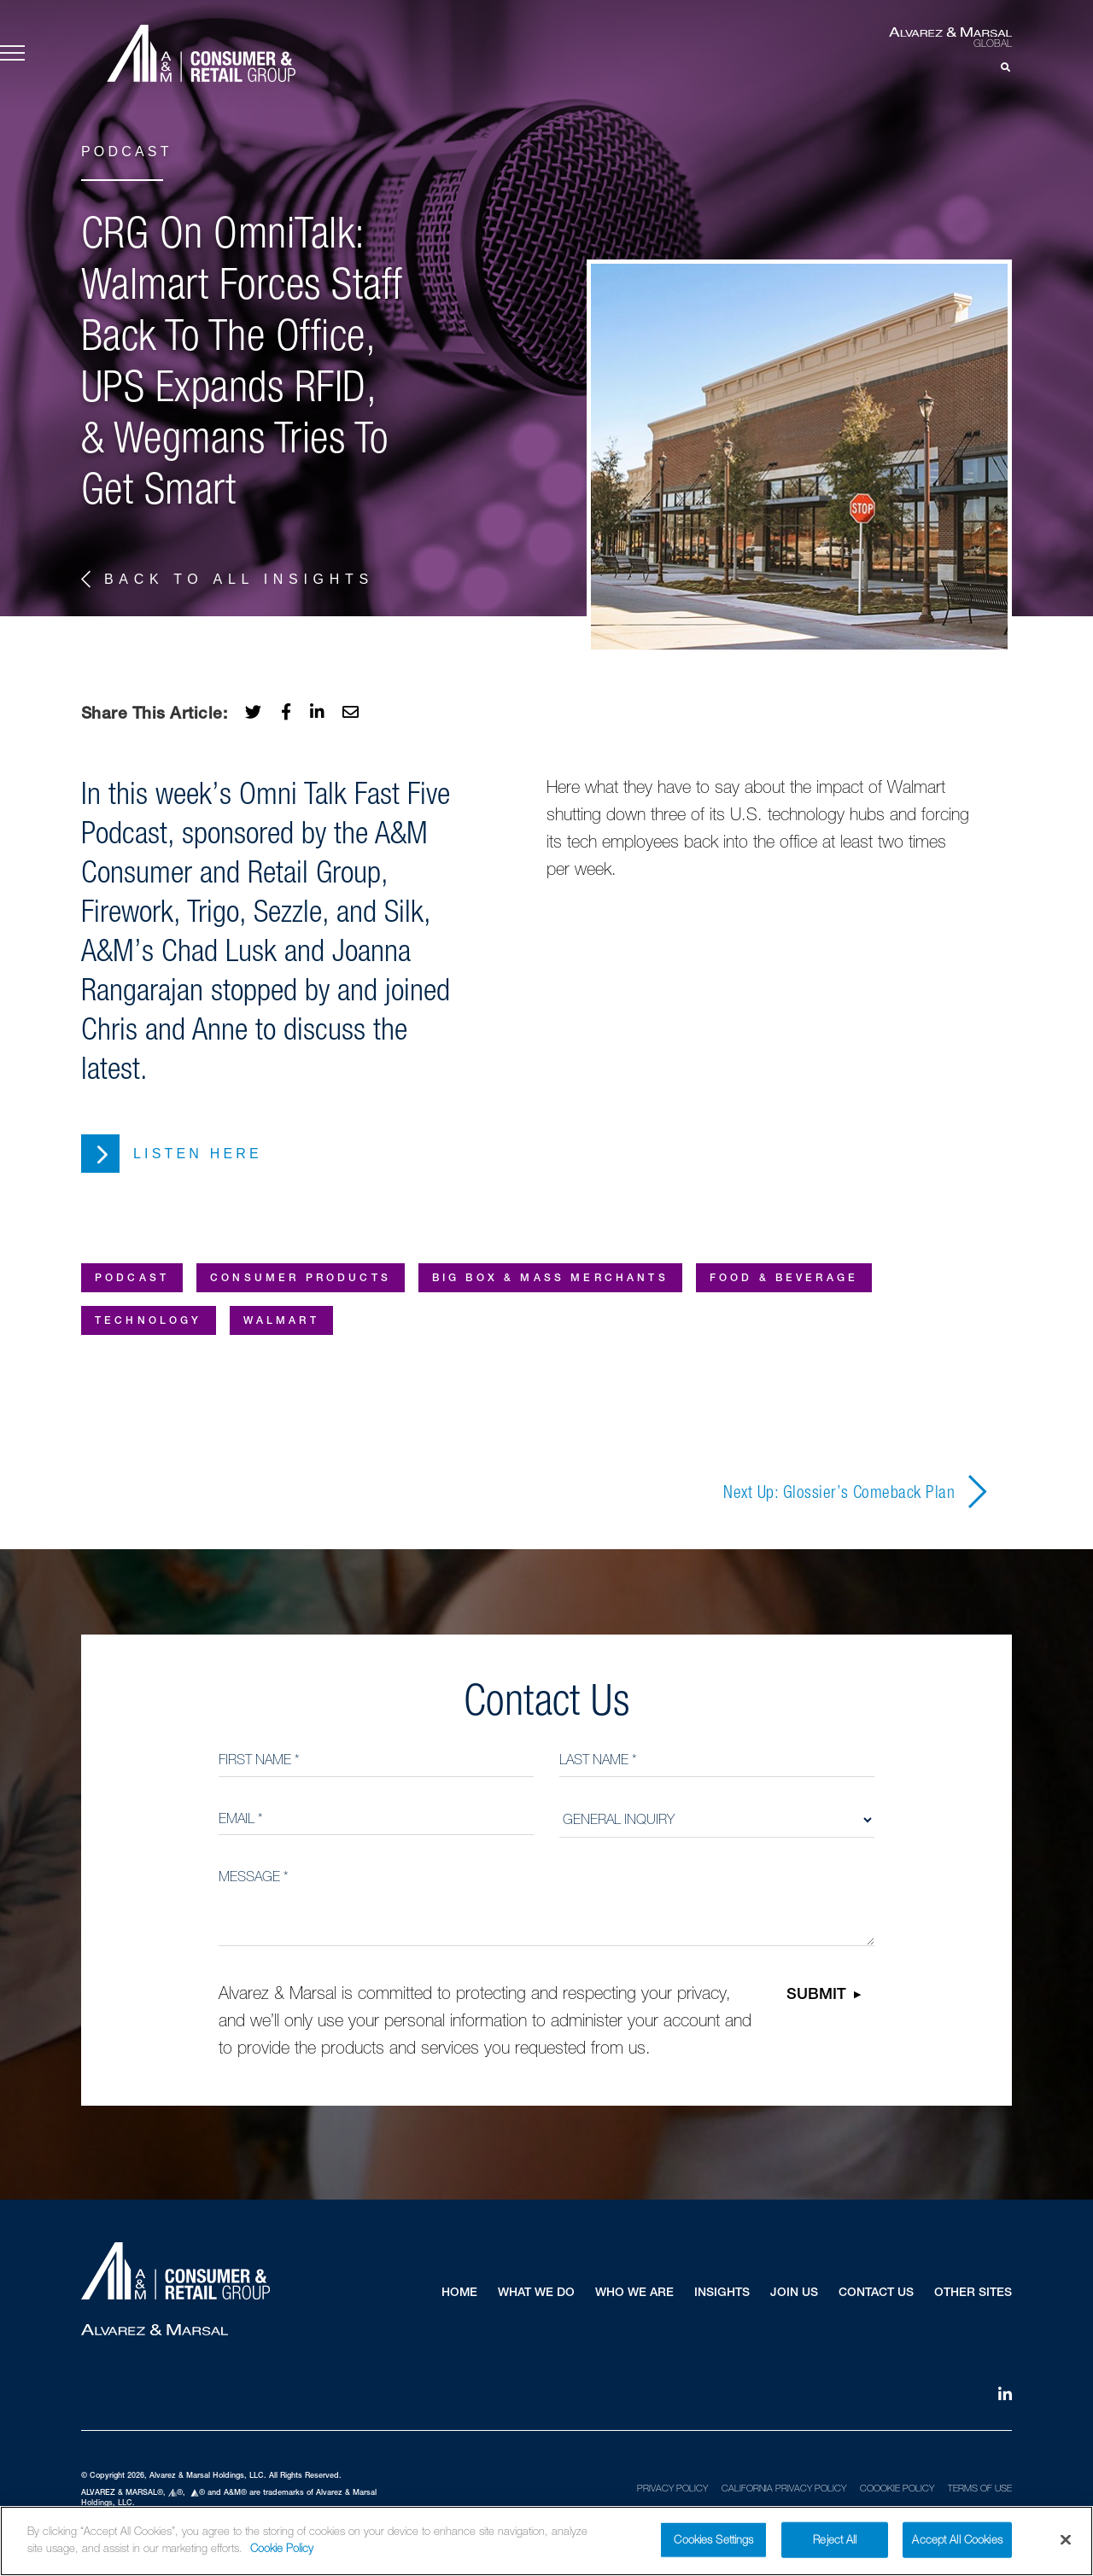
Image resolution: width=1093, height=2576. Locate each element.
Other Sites (973, 2293)
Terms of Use (980, 2488)
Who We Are (634, 2293)
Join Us (794, 2293)
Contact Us (876, 2293)
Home (459, 2293)
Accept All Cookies (957, 2544)
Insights (722, 2293)
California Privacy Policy (784, 2488)
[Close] (1065, 2545)
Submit (816, 1995)
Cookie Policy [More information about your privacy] (281, 2553)
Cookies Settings (713, 2544)
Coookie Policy (897, 2488)
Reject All (834, 2544)
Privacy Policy (672, 2488)
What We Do (536, 2293)
